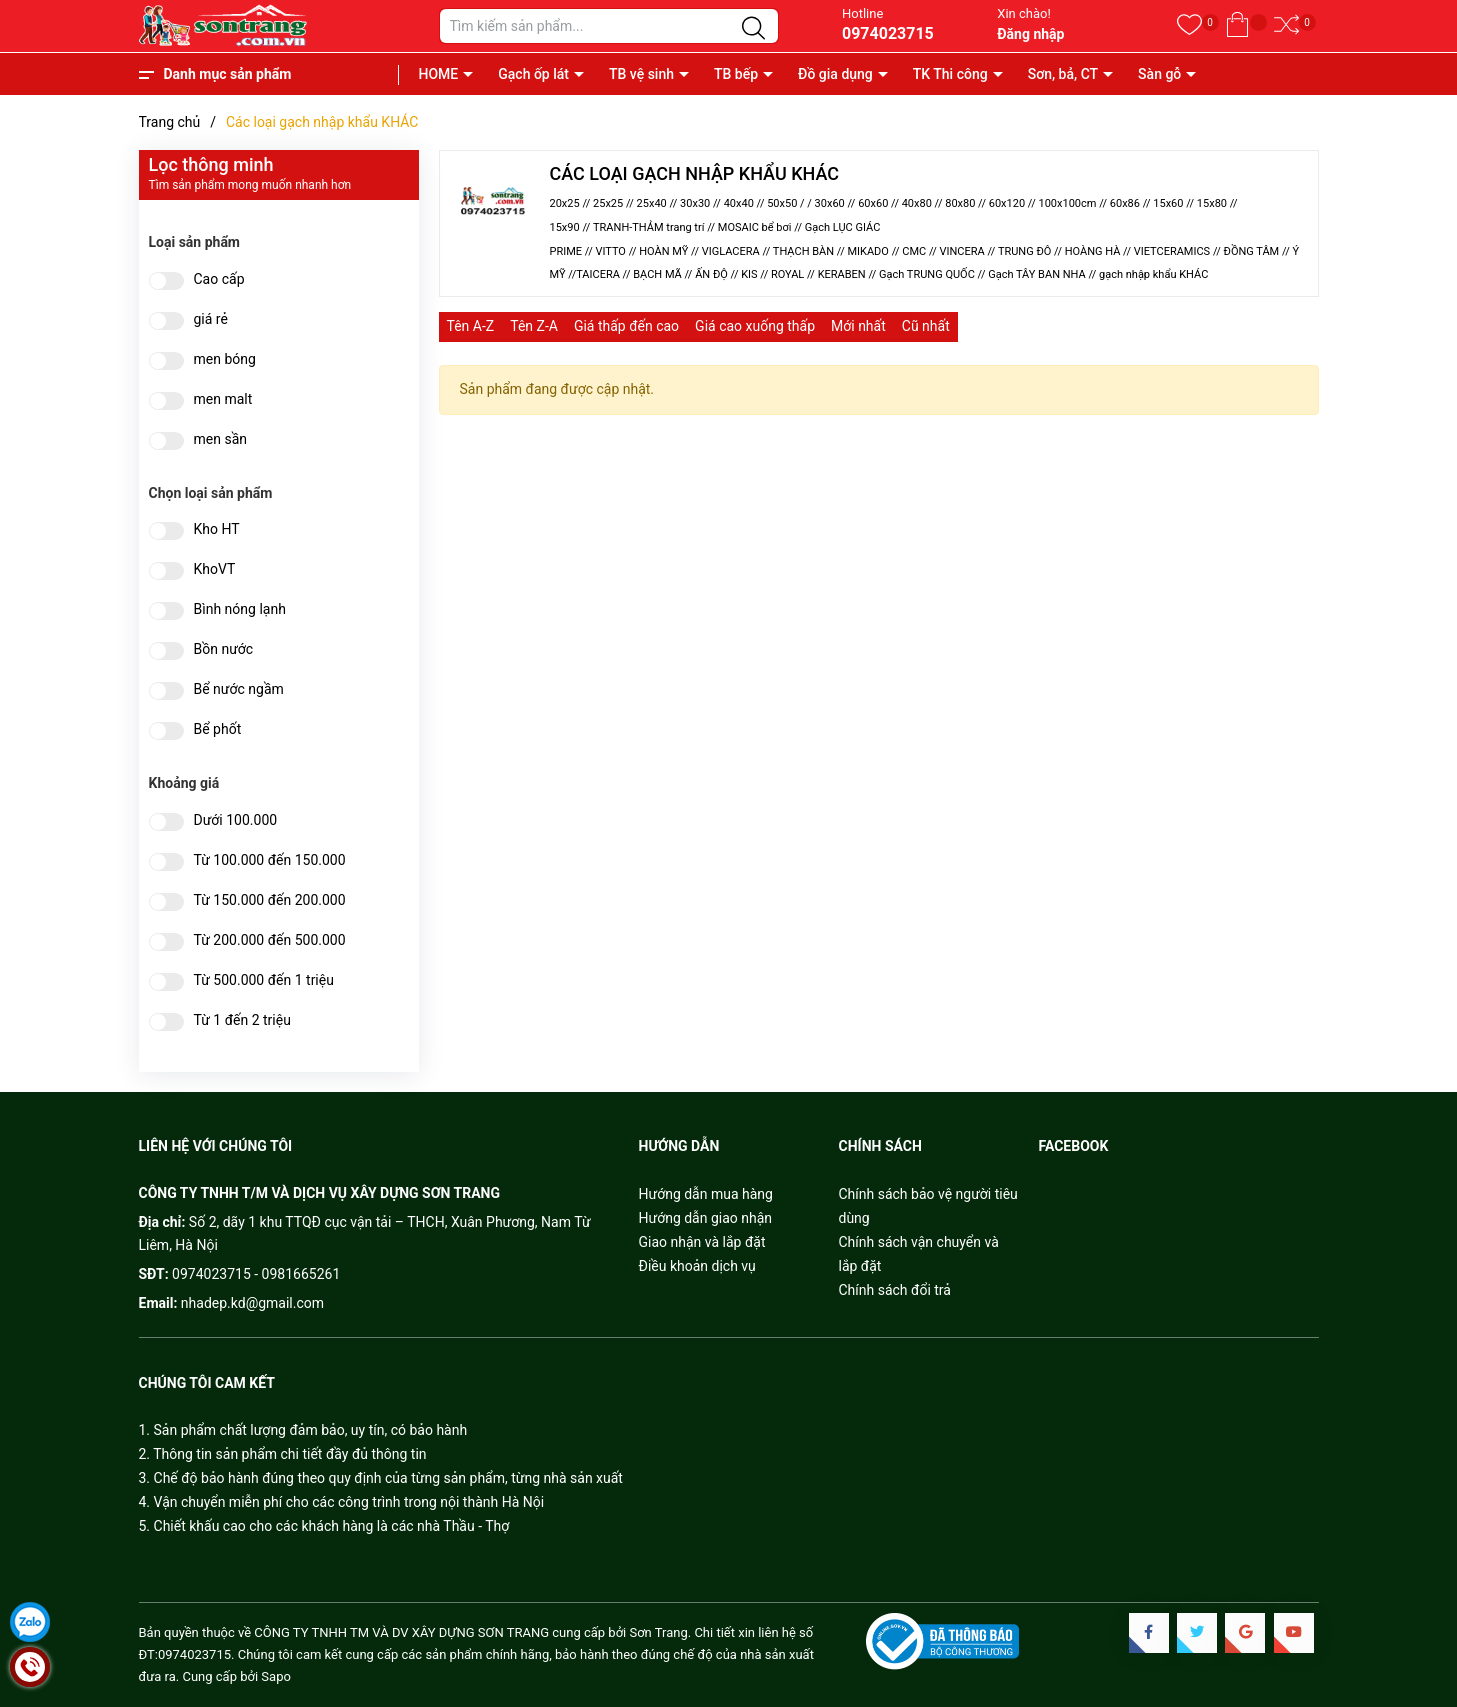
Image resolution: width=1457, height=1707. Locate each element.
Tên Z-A (534, 326)
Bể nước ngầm (239, 689)
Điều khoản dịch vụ (697, 1266)
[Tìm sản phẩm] (609, 26)
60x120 (1007, 203)
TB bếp (736, 74)
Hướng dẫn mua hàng (706, 1194)
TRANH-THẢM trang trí (648, 227)
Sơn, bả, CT (1063, 74)
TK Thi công (950, 74)
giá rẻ (211, 319)
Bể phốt (218, 729)
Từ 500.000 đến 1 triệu (264, 980)
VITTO (610, 251)
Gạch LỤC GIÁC (843, 227)
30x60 (830, 203)
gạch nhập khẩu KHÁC (1153, 274)
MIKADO (867, 251)
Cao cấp (219, 279)
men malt (223, 399)
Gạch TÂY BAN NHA (1037, 274)
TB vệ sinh (641, 74)
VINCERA (962, 251)
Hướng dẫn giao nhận (706, 1218)
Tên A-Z (471, 326)
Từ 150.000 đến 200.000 (270, 900)
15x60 (1168, 203)
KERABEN (842, 274)
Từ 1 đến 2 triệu (242, 1020)
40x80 (917, 203)
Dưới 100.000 (236, 820)
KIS (749, 274)
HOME (439, 74)
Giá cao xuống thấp (755, 326)
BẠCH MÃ (657, 274)
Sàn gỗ (1159, 74)
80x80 (960, 203)
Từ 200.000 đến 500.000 (270, 940)
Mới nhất (858, 326)
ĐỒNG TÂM (1253, 251)
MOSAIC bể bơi (755, 227)
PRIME (566, 251)
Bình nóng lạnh (240, 609)
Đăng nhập (1030, 34)
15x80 (1212, 203)
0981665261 (301, 1274)
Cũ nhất (926, 326)
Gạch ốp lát (533, 74)
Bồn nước (224, 649)
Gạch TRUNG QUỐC (927, 274)
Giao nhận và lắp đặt (702, 1242)
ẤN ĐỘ (711, 274)
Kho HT (217, 529)
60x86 (1125, 203)
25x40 (652, 203)
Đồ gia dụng (835, 74)
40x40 (739, 203)
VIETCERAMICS (1172, 251)
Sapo (276, 1676)
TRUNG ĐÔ (1025, 251)
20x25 (565, 203)
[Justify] (753, 29)
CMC (914, 251)
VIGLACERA (731, 251)
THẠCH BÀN (803, 251)
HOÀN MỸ (663, 251)
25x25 (608, 203)
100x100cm (1067, 203)
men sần (220, 439)
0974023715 (888, 33)
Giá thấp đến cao (626, 326)
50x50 (782, 203)
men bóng (225, 359)
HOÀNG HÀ (1093, 251)
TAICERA (598, 274)
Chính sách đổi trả (895, 1290)
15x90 (565, 227)
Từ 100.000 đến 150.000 (270, 860)
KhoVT (215, 569)
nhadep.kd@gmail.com (252, 1303)
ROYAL (787, 274)
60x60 (873, 203)
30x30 (695, 203)
